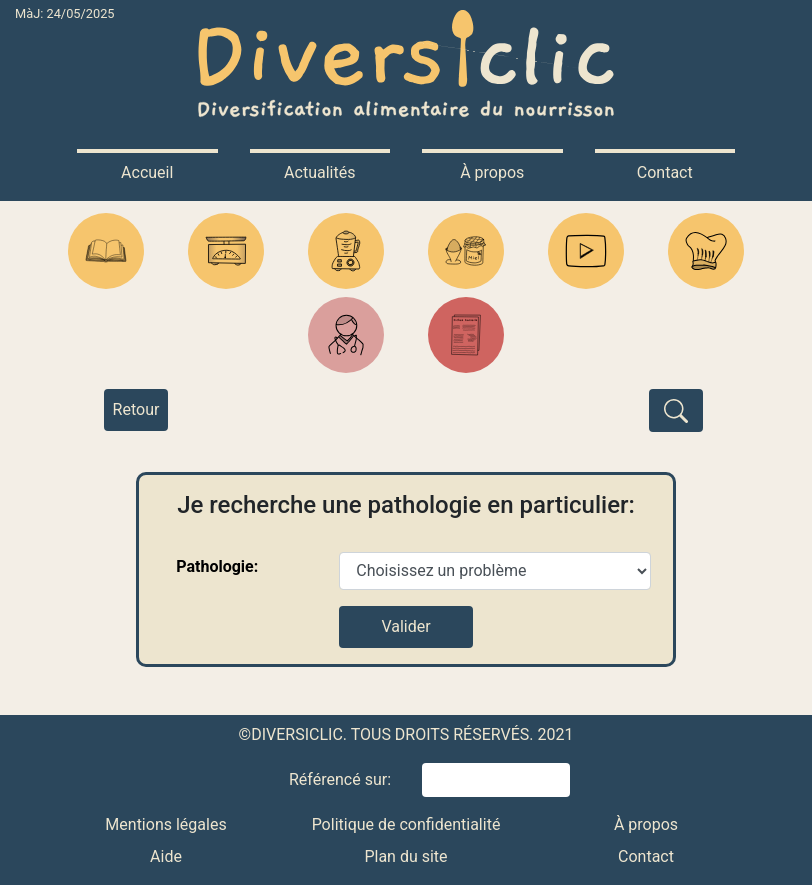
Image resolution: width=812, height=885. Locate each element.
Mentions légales (165, 824)
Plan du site (405, 856)
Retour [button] (136, 409)
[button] (106, 251)
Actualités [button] (319, 172)
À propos (646, 824)
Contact (646, 856)
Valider (405, 626)
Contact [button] (665, 172)
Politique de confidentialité (406, 824)
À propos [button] (492, 172)
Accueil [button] (147, 172)
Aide (166, 856)
